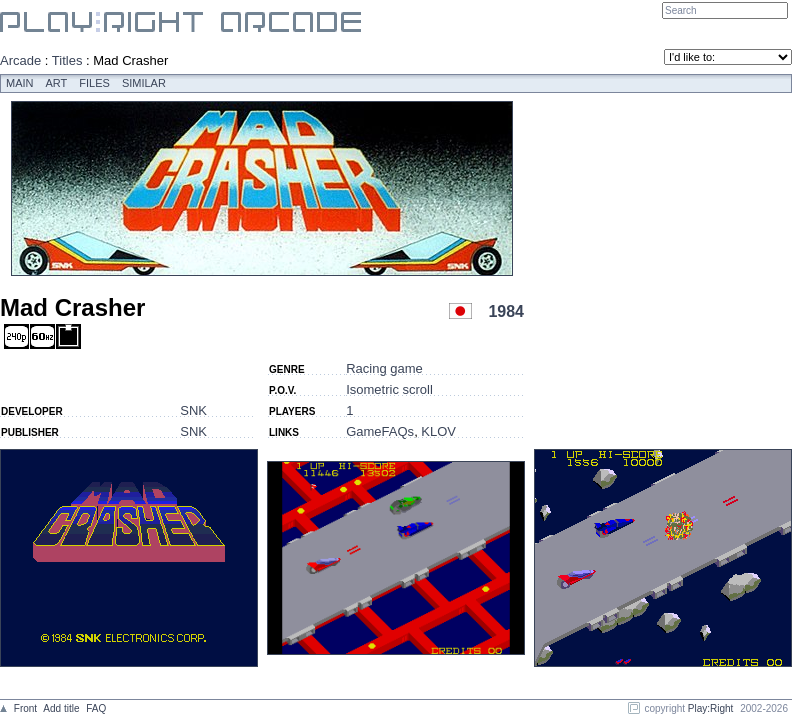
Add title (61, 708)
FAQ (96, 708)
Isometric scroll (389, 389)
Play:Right (711, 708)
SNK (193, 410)
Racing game (384, 368)
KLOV (438, 431)
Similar (144, 83)
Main (20, 83)
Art (57, 83)
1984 (506, 311)
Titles (67, 60)
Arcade (20, 60)
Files (94, 83)
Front (25, 708)
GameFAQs (380, 431)
